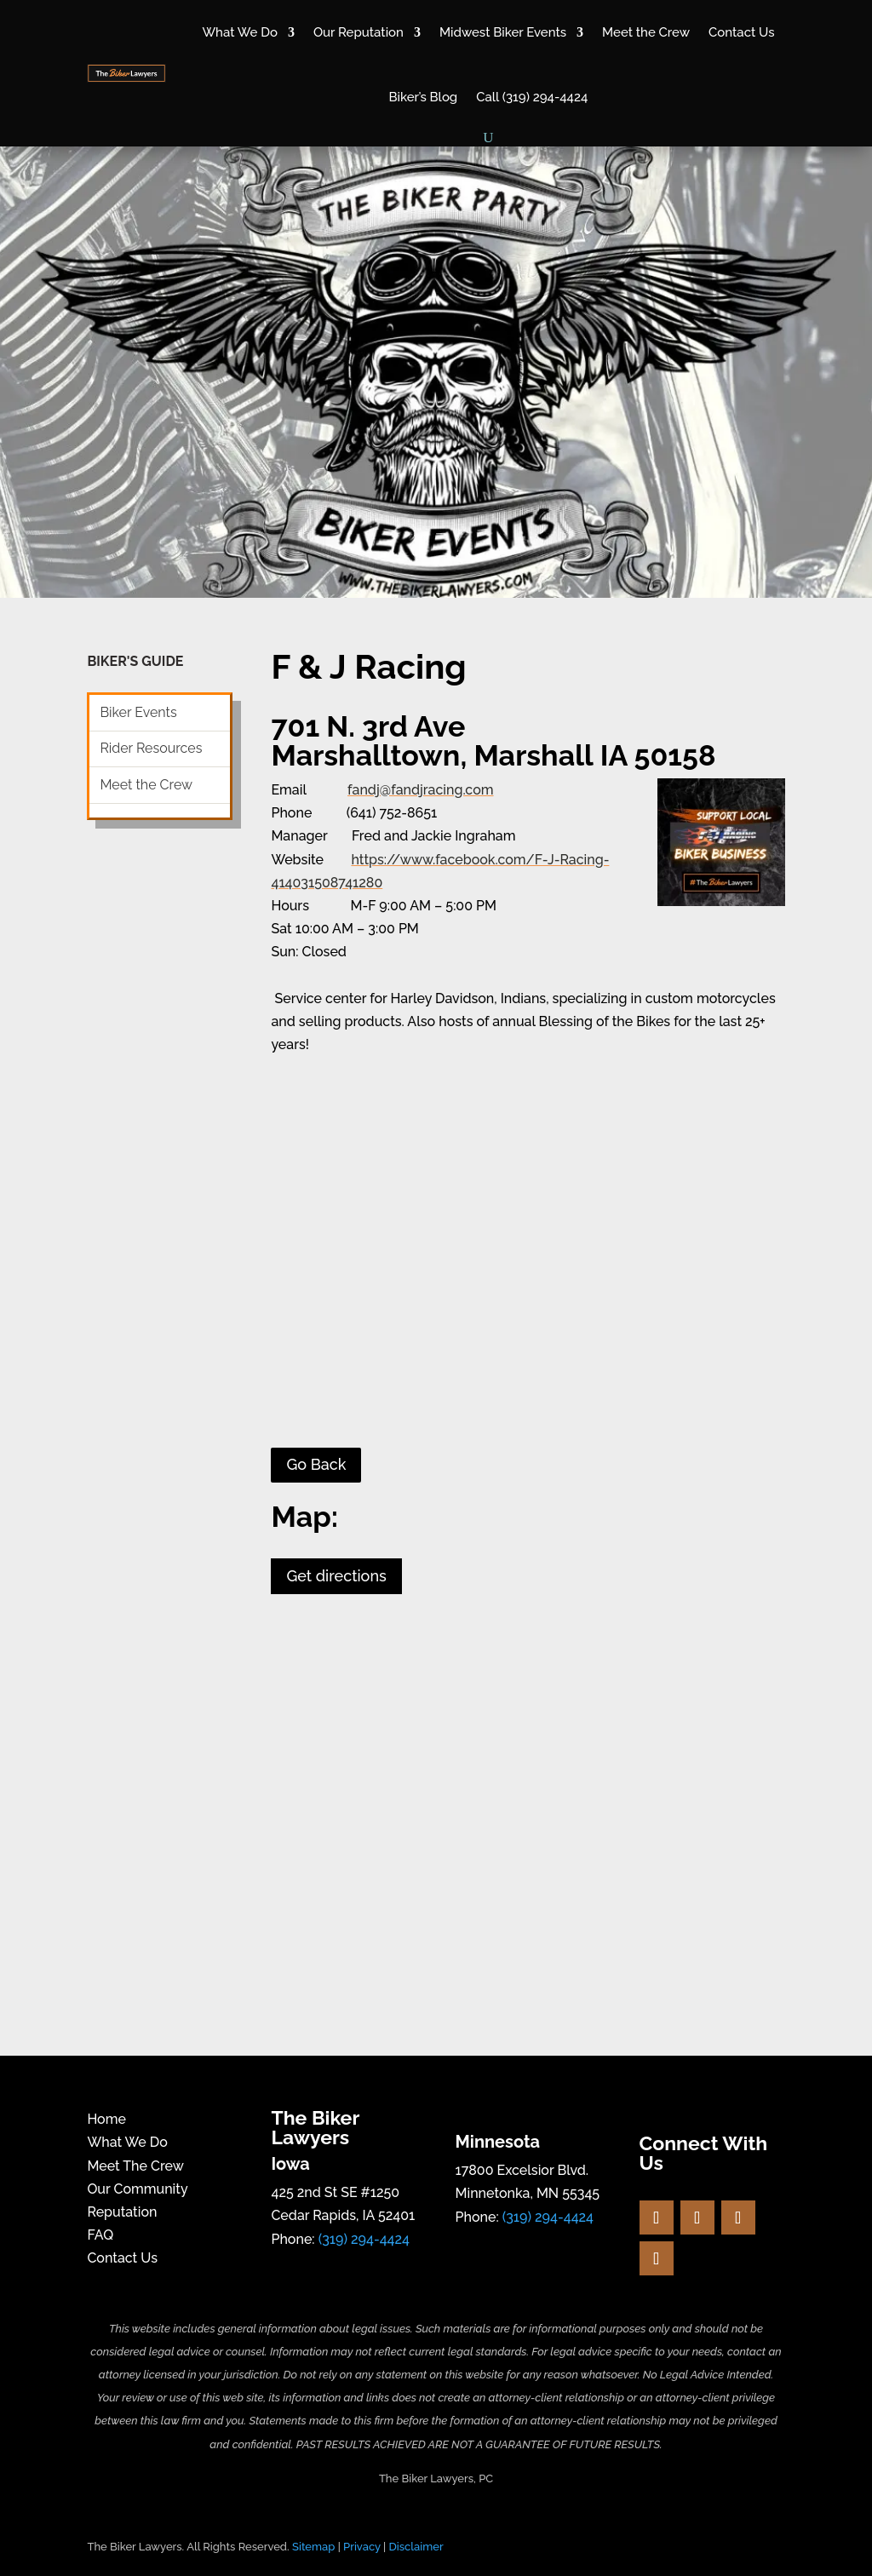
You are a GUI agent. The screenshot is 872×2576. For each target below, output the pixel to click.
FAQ (100, 2235)
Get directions (336, 1576)
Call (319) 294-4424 (532, 97)
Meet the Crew (646, 32)
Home (106, 2119)
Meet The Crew (135, 2166)
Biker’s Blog (422, 97)
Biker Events (138, 712)
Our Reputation (358, 32)
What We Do (240, 32)
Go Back (316, 1464)
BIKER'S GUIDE (135, 661)
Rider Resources (151, 748)
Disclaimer (415, 2546)
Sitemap (313, 2546)
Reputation (122, 2212)
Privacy (362, 2546)
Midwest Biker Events (502, 32)
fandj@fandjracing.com (420, 790)
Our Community (137, 2189)
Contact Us (741, 32)
